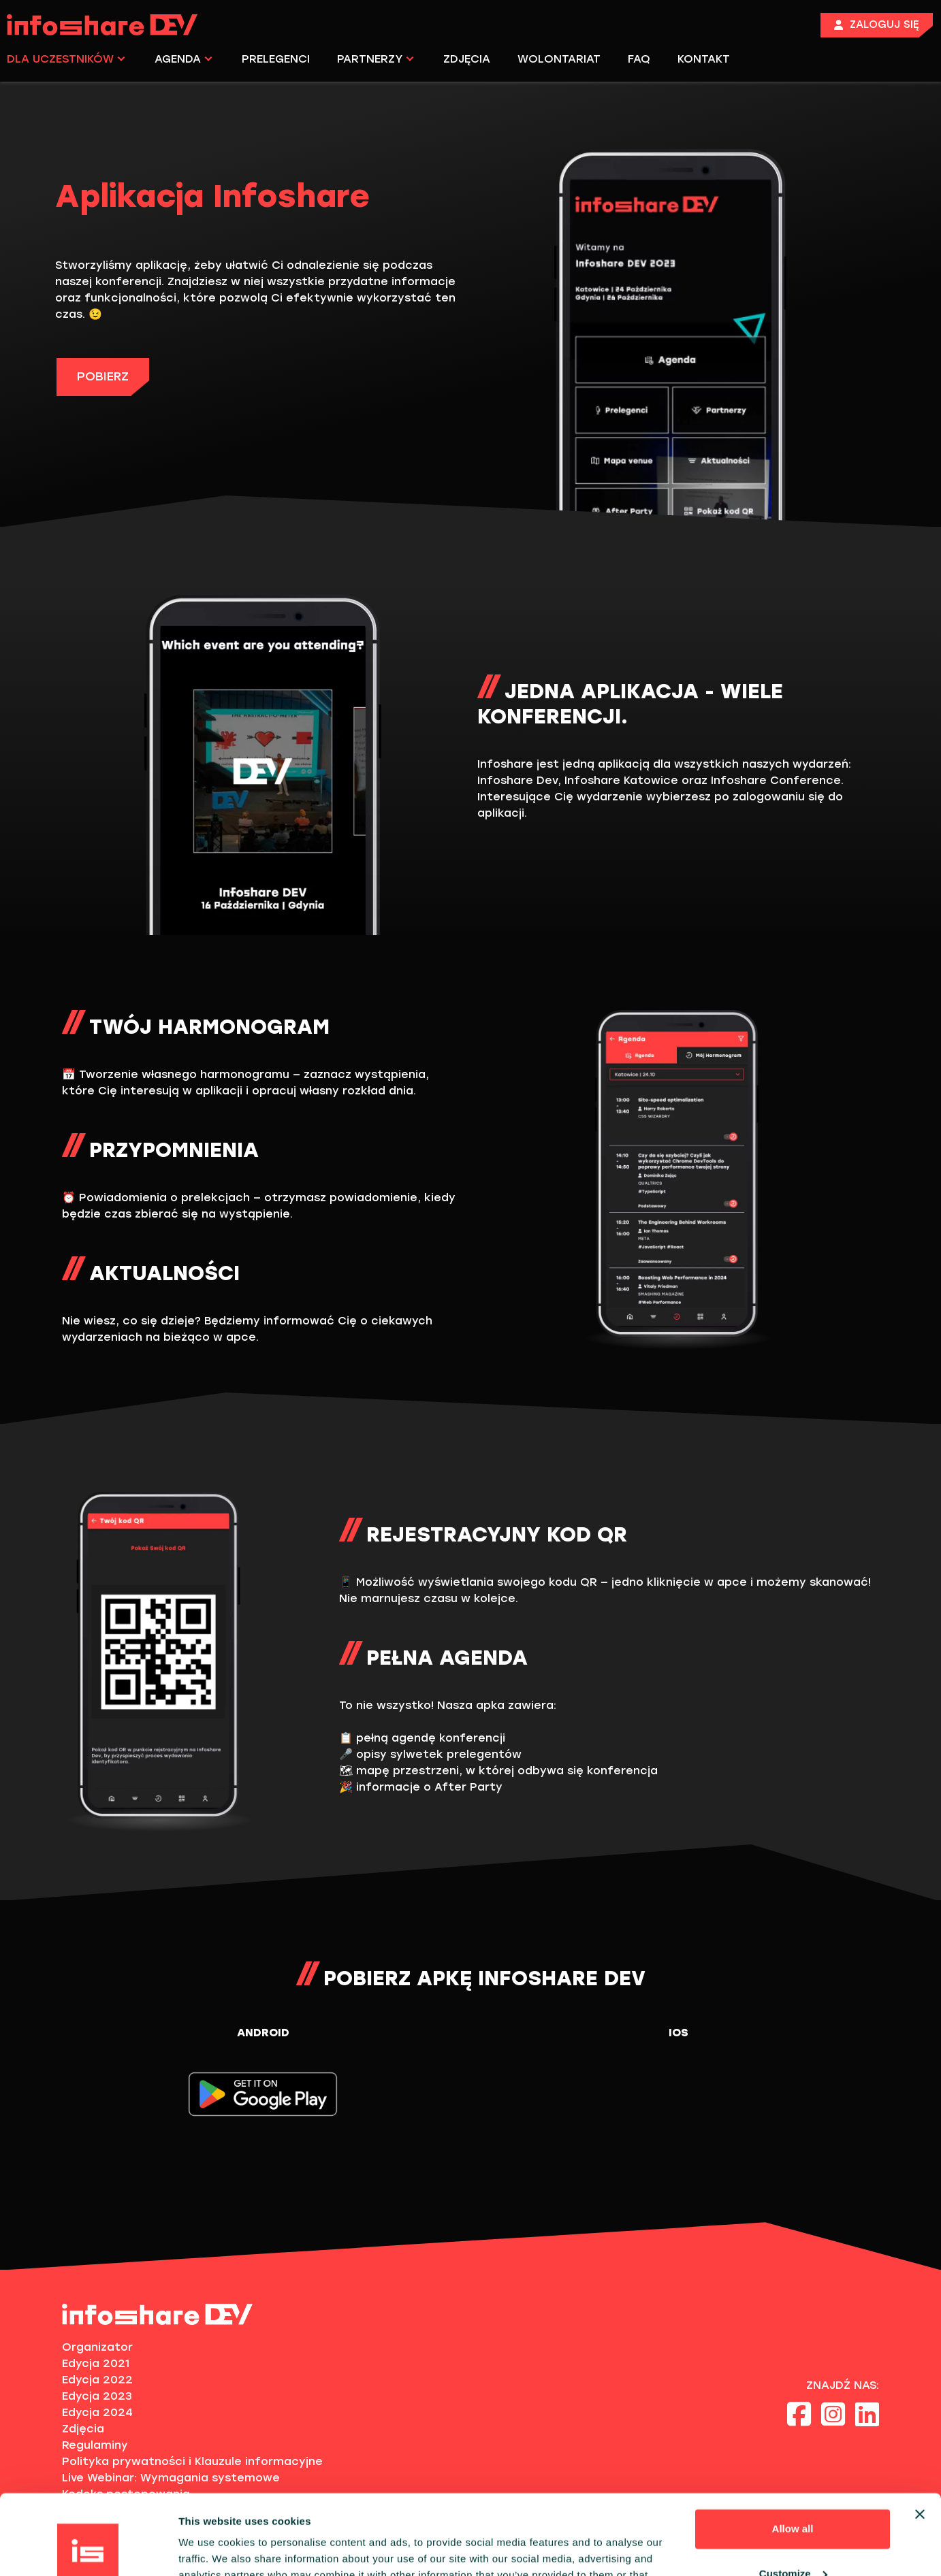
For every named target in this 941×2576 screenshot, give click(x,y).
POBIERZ (103, 376)
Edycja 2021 (95, 2363)
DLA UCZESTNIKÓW (66, 58)
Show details (210, 2549)
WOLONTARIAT (559, 58)
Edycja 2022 (97, 2379)
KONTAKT (703, 58)
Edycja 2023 (97, 2396)
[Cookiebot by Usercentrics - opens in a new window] (88, 2549)
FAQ (639, 58)
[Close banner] (920, 2434)
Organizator (97, 2347)
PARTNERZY (375, 58)
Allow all (793, 2449)
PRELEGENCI (276, 58)
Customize (793, 2493)
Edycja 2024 (97, 2412)
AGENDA (183, 58)
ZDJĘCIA (466, 58)
